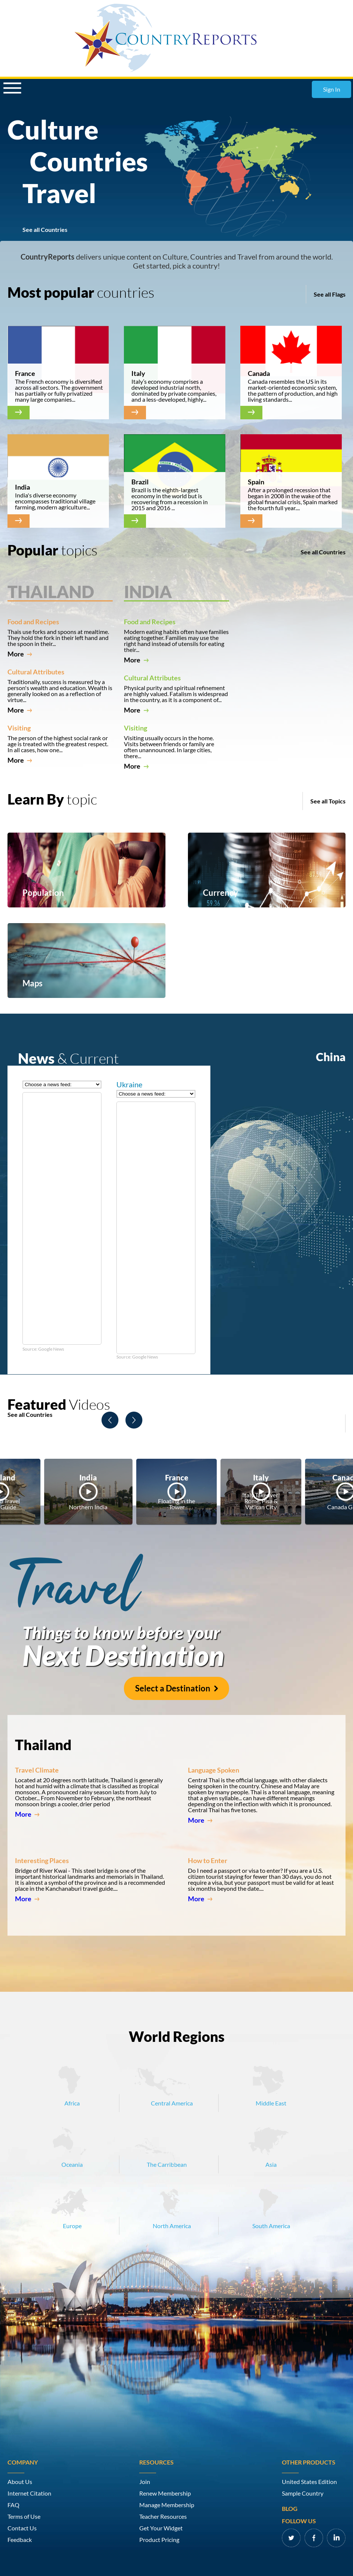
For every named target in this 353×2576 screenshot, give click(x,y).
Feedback (19, 2540)
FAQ (13, 2505)
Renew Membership (165, 2493)
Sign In (331, 89)
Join (144, 2482)
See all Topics (328, 801)
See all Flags (330, 294)
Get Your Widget (161, 2528)
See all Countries (44, 230)
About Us (19, 2482)
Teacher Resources (163, 2517)
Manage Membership (166, 2505)
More (19, 654)
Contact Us (22, 2528)
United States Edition (309, 2482)
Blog (290, 2509)
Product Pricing (159, 2540)
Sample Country (302, 2493)
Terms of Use (23, 2517)
